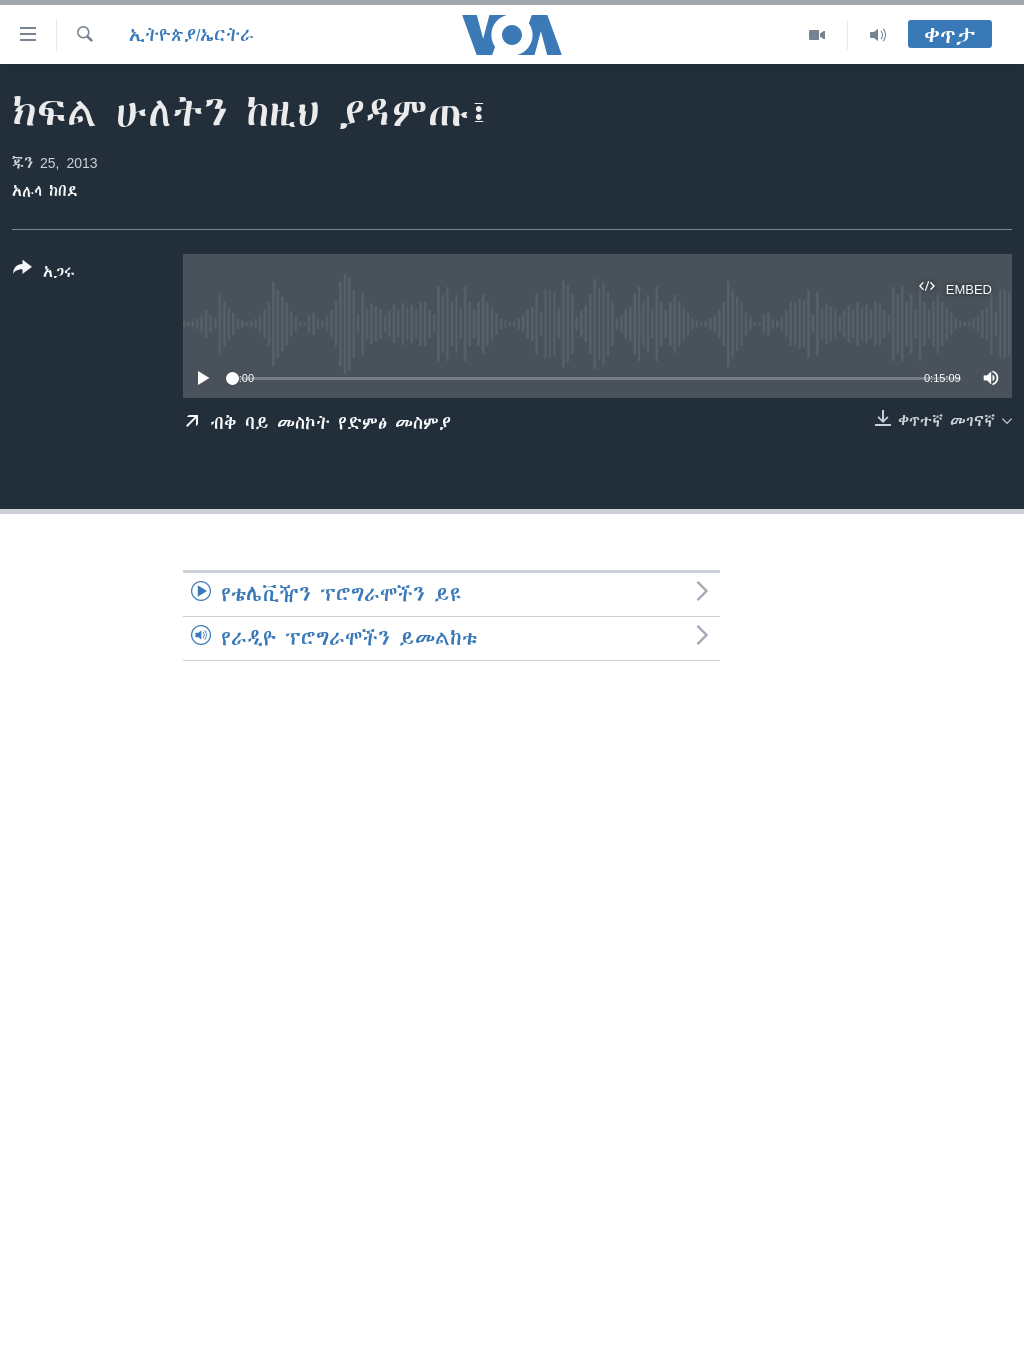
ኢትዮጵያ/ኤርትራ (191, 35)
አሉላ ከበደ (45, 191)
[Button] (44, 274)
